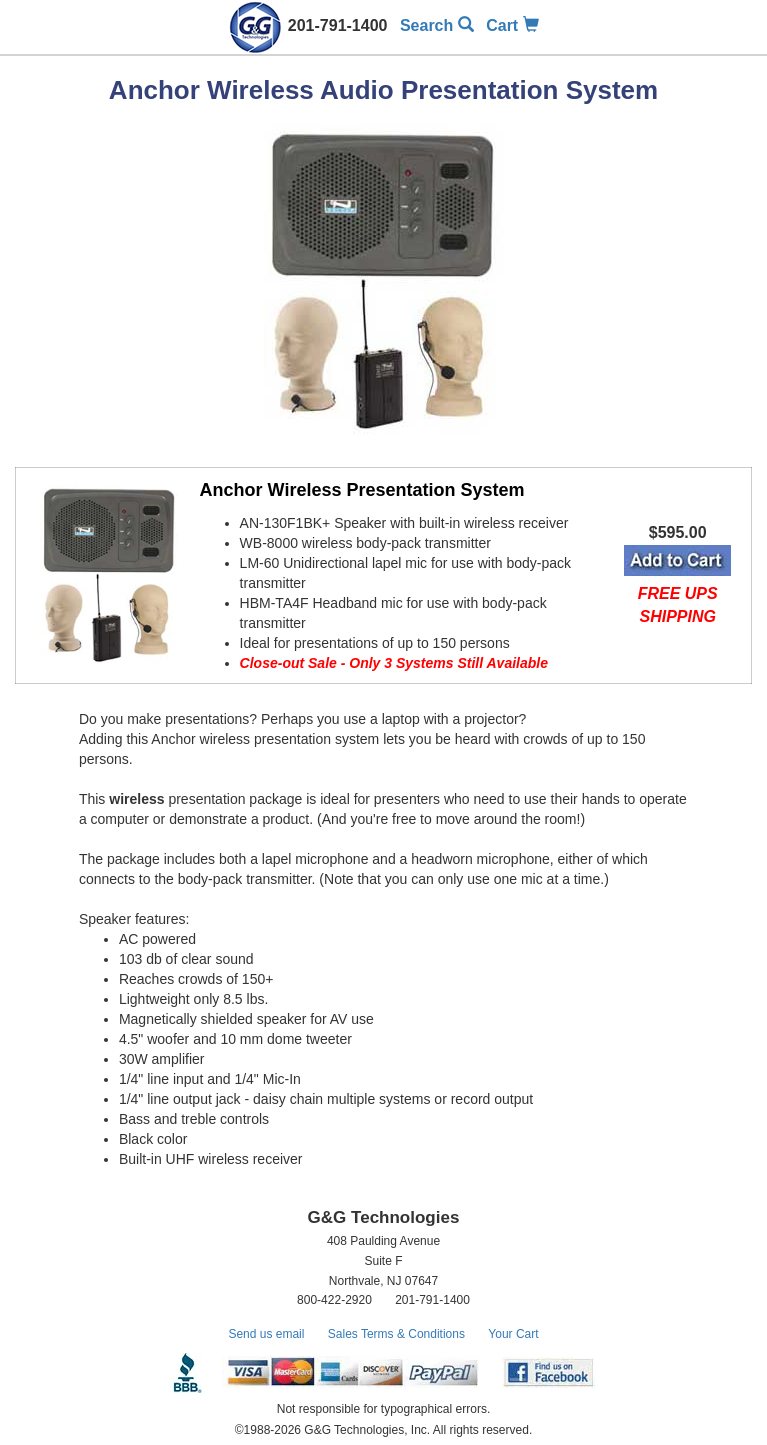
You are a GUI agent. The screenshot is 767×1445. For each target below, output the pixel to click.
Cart (512, 25)
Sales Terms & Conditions (396, 1334)
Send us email (266, 1334)
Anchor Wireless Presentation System (362, 490)
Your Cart (513, 1334)
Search (437, 25)
